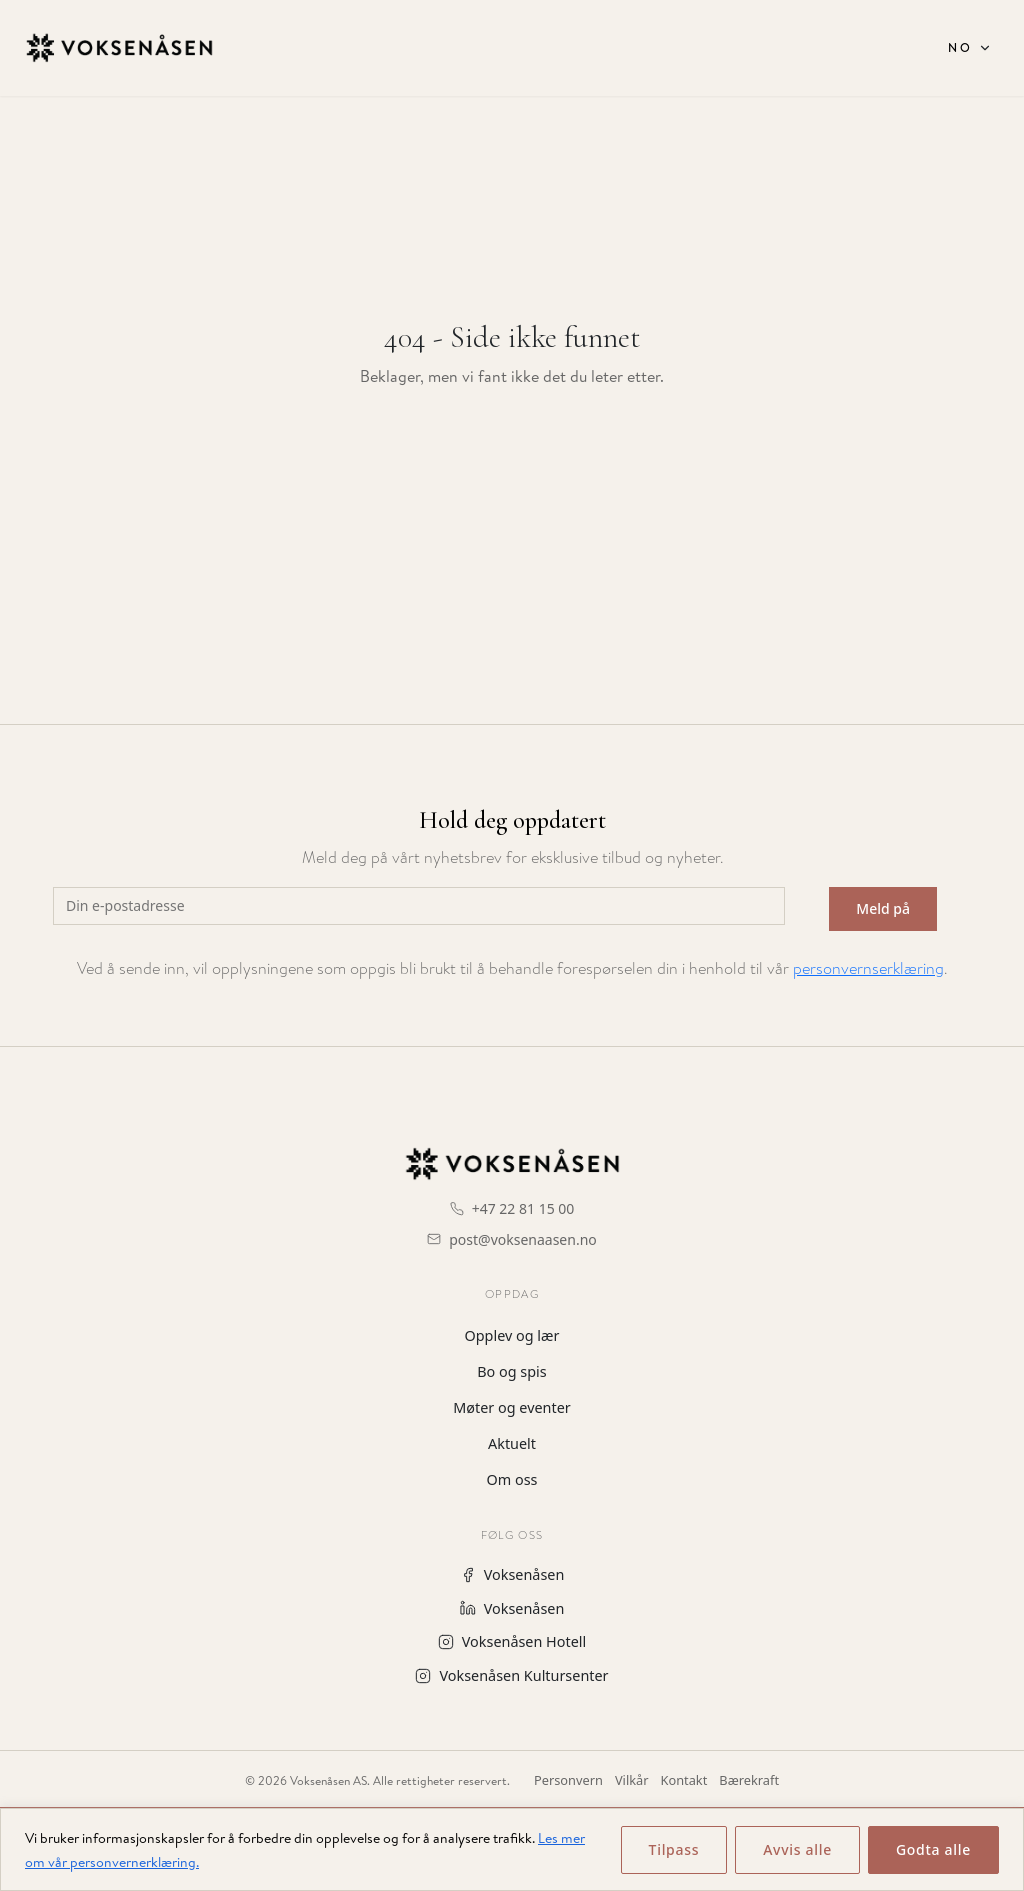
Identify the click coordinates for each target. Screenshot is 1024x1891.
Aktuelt (512, 1443)
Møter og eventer (511, 1407)
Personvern (568, 1780)
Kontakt (684, 1780)
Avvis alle (797, 1849)
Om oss (512, 1479)
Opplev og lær (512, 1335)
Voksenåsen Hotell (512, 1641)
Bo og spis (511, 1371)
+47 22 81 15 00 (523, 1208)
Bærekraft (749, 1780)
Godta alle (933, 1849)
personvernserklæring (868, 968)
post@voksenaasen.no (523, 1239)
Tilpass (674, 1849)
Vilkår (632, 1780)
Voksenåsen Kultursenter (511, 1675)
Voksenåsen (512, 1574)
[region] (512, 1849)
